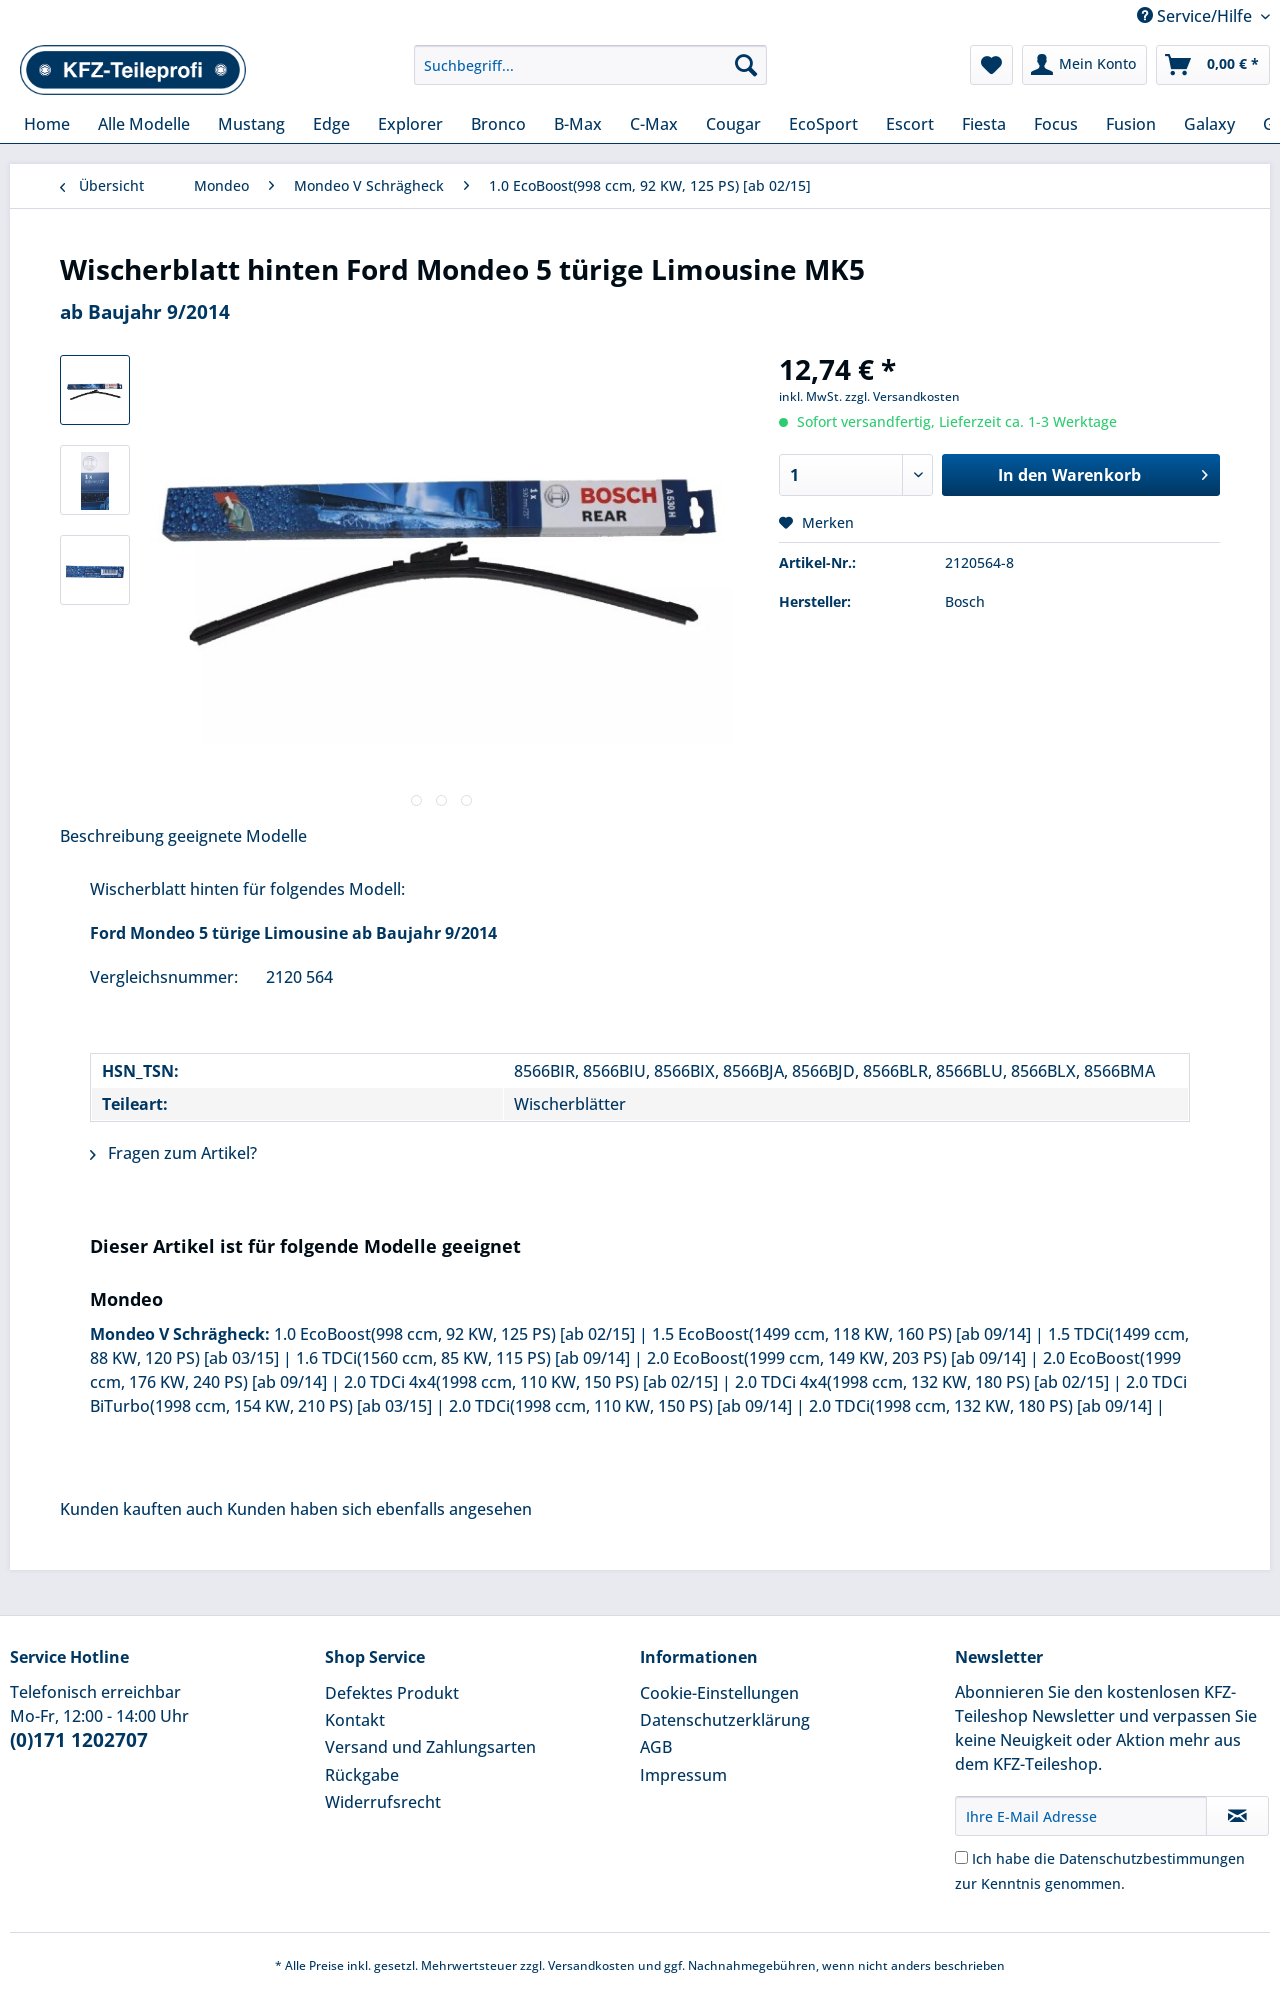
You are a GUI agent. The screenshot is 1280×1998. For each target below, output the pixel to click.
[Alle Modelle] (144, 124)
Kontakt (355, 1720)
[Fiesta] (984, 124)
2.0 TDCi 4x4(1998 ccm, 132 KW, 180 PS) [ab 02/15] (922, 1382)
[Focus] (1056, 124)
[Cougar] (733, 124)
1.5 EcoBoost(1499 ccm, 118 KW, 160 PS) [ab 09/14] (841, 1334)
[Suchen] (746, 65)
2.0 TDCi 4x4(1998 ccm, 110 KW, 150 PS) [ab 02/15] (531, 1382)
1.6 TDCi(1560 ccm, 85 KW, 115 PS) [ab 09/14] (463, 1358)
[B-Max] (578, 124)
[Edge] (331, 124)
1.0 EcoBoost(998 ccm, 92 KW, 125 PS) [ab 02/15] (454, 1334)
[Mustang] (251, 124)
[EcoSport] (823, 124)
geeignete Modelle (237, 836)
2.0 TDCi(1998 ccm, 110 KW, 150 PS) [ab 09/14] (620, 1406)
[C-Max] (654, 124)
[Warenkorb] (1213, 65)
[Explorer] (410, 124)
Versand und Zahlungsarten (430, 1747)
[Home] (47, 124)
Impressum (683, 1775)
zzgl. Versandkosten (902, 396)
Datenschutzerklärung (725, 1720)
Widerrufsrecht (383, 1802)
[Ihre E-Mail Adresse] (1081, 1816)
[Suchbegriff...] (590, 65)
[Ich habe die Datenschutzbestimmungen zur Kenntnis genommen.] (961, 1857)
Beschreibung (112, 836)
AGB (656, 1747)
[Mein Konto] (1084, 65)
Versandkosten (591, 1965)
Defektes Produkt (392, 1693)
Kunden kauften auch (141, 1509)
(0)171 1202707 (79, 1740)
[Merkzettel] (991, 65)
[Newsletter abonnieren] (1237, 1816)
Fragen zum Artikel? (173, 1153)
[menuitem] (590, 74)
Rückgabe (362, 1775)
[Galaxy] (1209, 124)
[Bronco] (498, 124)
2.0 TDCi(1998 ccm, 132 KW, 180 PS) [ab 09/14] (980, 1406)
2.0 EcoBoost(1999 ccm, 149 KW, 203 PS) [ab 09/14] (836, 1358)
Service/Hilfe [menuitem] (1196, 16)
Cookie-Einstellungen (719, 1693)
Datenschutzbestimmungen (1152, 1858)
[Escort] (910, 124)
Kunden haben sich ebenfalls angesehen (379, 1509)
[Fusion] (1131, 124)
